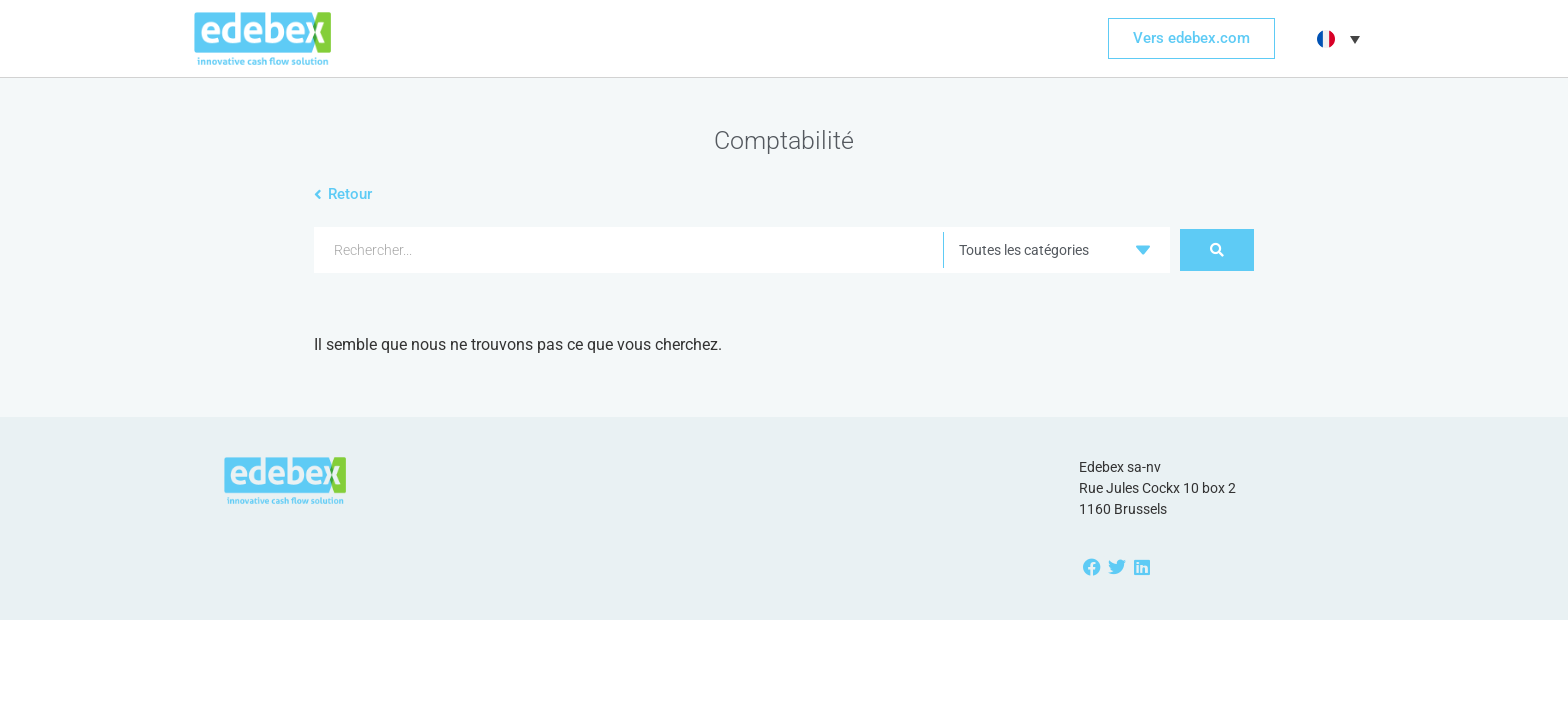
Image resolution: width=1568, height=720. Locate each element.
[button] (1336, 39)
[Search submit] (1217, 250)
